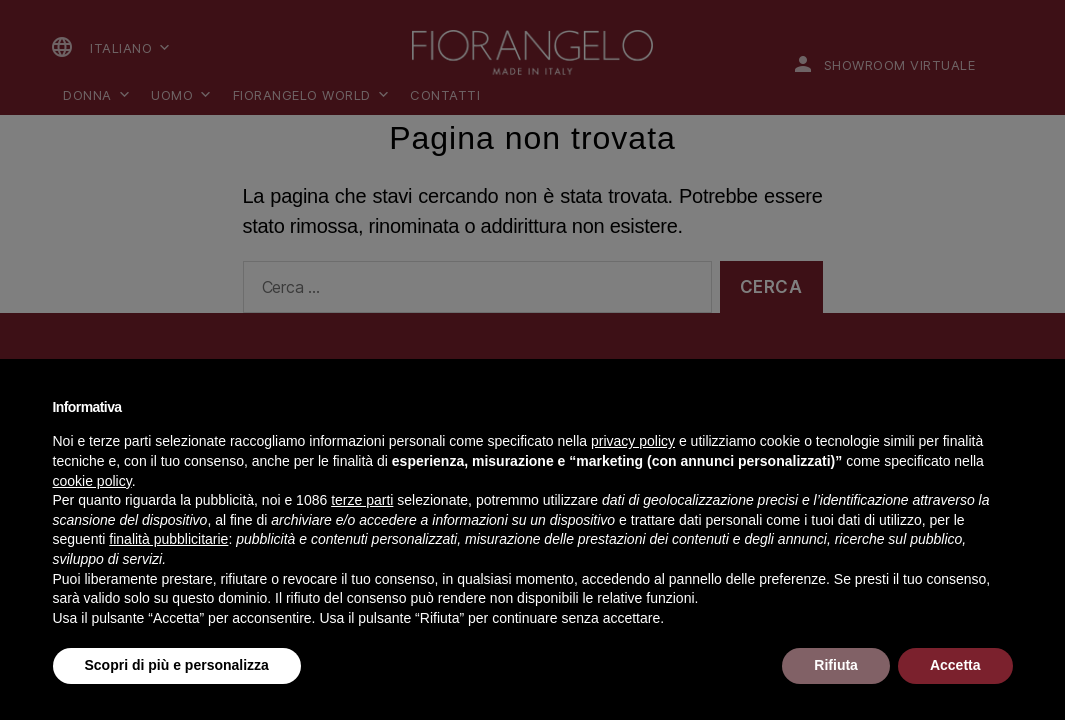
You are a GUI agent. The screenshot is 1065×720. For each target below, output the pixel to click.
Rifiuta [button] (836, 665)
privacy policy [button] (633, 441)
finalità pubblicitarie (168, 539)
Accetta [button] (955, 665)
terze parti (362, 500)
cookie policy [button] (92, 481)
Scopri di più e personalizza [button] (177, 665)
